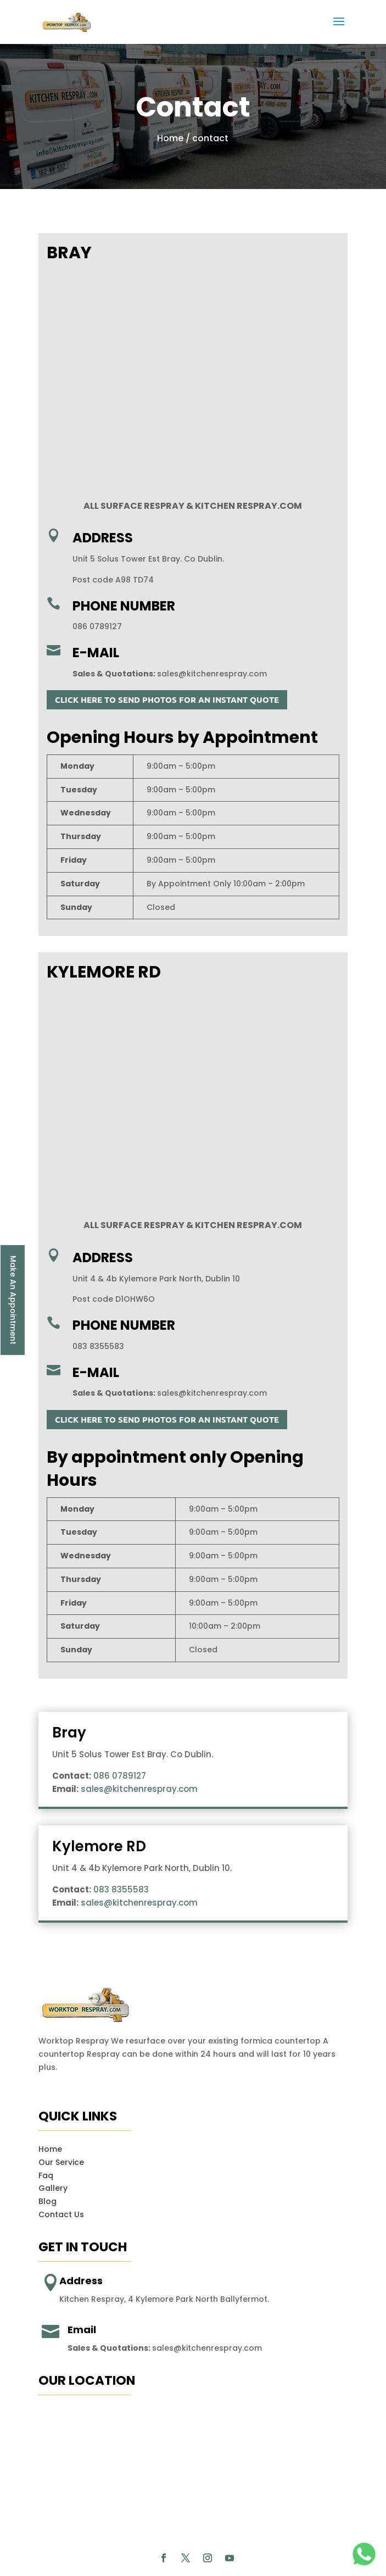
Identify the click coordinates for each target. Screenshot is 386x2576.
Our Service (61, 2121)
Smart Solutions (191, 2552)
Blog (47, 2160)
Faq (45, 2134)
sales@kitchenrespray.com (212, 673)
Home (170, 138)
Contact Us (61, 2173)
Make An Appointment (13, 1300)
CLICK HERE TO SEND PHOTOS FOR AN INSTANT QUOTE (167, 699)
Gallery (53, 2147)
